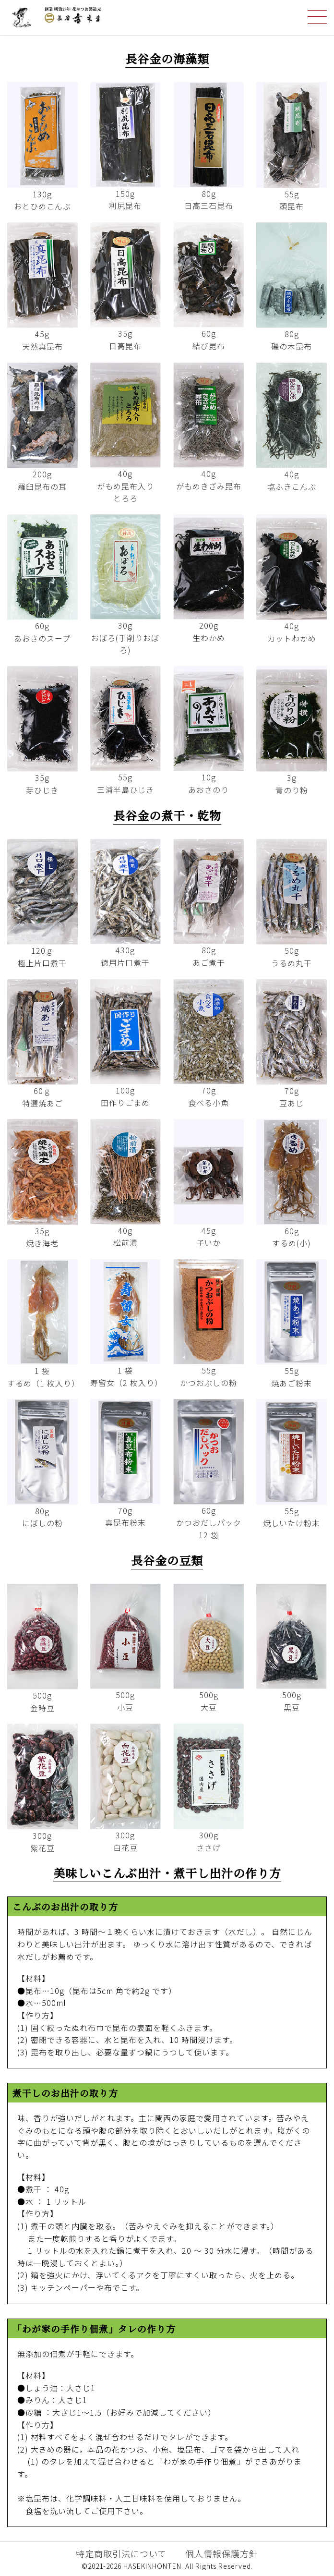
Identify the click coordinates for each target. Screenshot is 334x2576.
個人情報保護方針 (221, 2553)
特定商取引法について (121, 2553)
